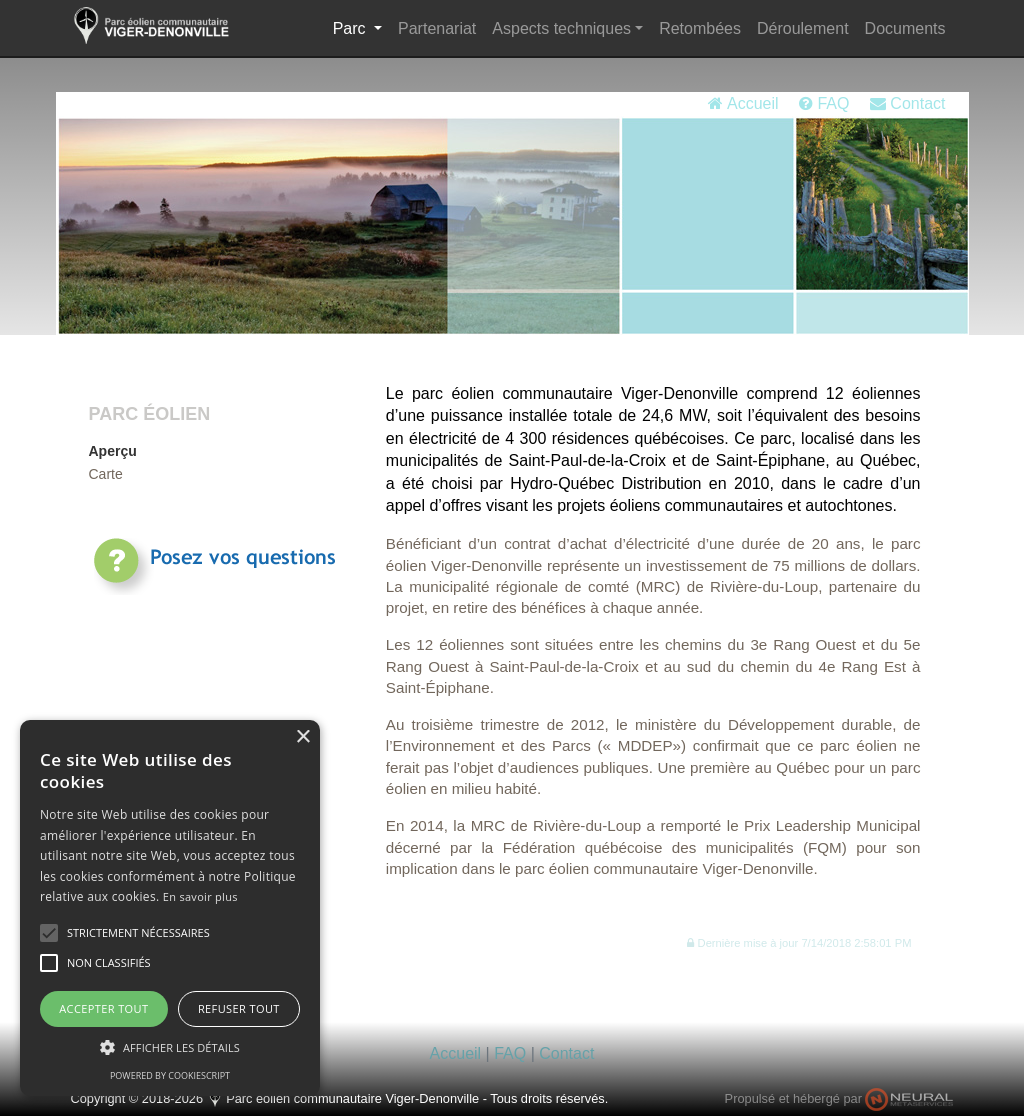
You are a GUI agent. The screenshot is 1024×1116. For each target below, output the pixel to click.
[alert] (170, 908)
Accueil (743, 103)
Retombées (700, 28)
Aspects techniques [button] (561, 28)
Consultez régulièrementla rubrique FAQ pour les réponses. (244, 620)
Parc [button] (361, 26)
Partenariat (437, 28)
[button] (799, 942)
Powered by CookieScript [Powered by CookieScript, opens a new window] (170, 1075)
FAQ (824, 103)
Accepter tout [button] (103, 1008)
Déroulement (803, 28)
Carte (106, 474)
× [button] (302, 737)
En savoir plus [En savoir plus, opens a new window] (200, 896)
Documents (905, 28)
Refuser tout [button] (239, 1008)
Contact (908, 103)
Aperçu (113, 451)
